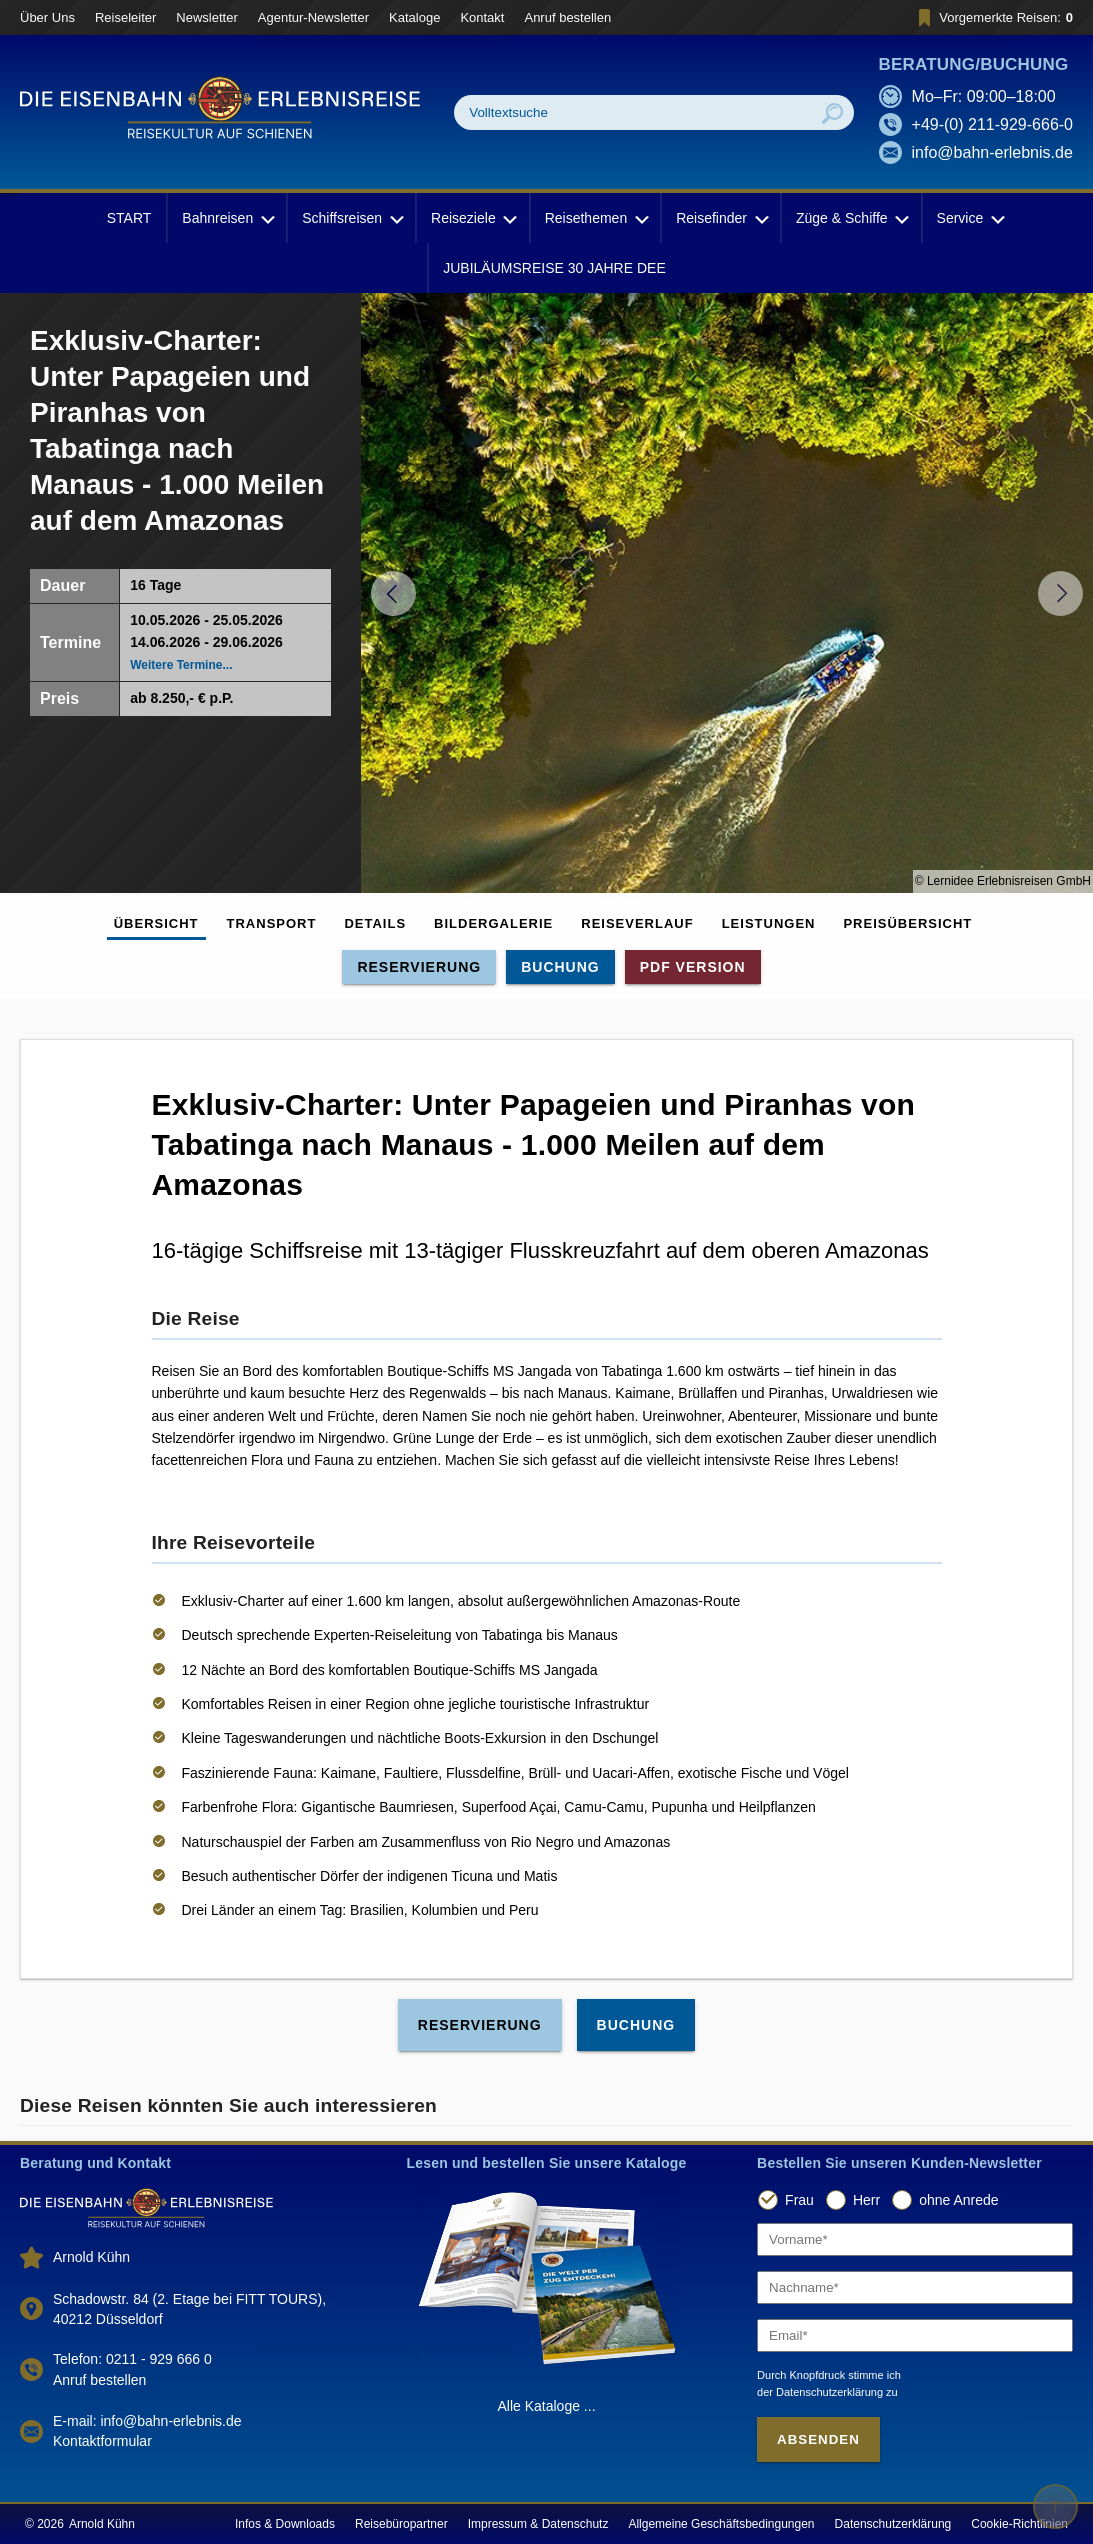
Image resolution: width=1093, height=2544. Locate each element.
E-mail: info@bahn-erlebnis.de (147, 2421)
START (129, 218)
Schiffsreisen (351, 218)
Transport (272, 923)
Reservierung (419, 967)
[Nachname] (915, 2287)
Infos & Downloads (285, 2524)
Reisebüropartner (401, 2524)
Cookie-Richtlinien (1019, 2524)
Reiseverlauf (637, 923)
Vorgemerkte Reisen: (992, 17)
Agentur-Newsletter (313, 17)
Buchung (560, 967)
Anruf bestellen (567, 17)
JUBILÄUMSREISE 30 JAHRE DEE (554, 268)
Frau (799, 2200)
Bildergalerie (493, 923)
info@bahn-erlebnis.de (992, 152)
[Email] (915, 2335)
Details (375, 923)
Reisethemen (595, 218)
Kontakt (482, 17)
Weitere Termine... (181, 665)
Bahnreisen (226, 218)
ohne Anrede (958, 2200)
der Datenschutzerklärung (820, 2392)
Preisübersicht (907, 923)
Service (969, 218)
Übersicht (156, 923)
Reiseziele (472, 218)
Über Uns (47, 17)
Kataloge (414, 17)
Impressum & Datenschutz (538, 2524)
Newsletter (206, 17)
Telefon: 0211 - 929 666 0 (132, 2359)
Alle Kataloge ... (546, 2406)
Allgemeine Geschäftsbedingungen (721, 2524)
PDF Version (693, 967)
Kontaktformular (102, 2441)
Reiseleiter (125, 17)
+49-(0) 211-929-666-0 (992, 124)
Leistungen (769, 923)
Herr (866, 2200)
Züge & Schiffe (851, 218)
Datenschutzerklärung (893, 2524)
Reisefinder (720, 218)
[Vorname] (915, 2239)
